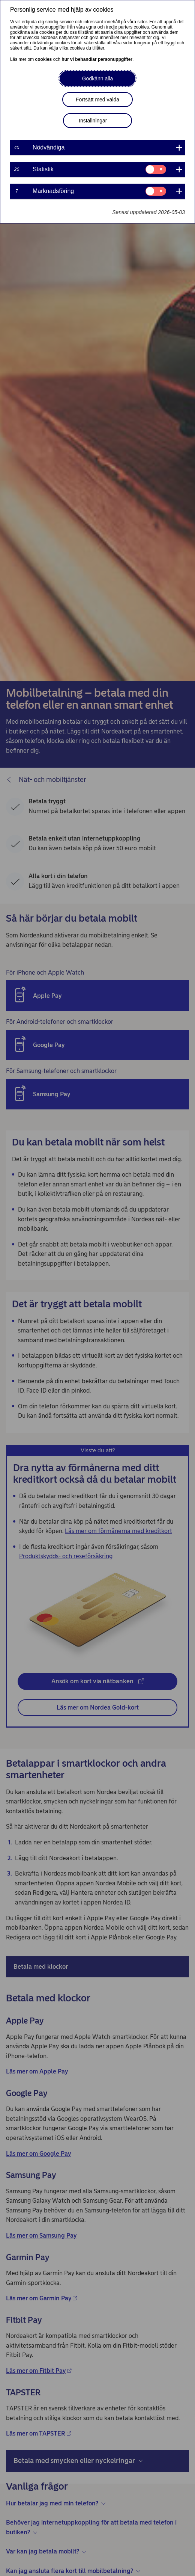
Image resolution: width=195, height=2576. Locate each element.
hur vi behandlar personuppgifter (97, 59)
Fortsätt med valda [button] (97, 100)
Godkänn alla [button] (97, 78)
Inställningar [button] (93, 121)
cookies (43, 59)
